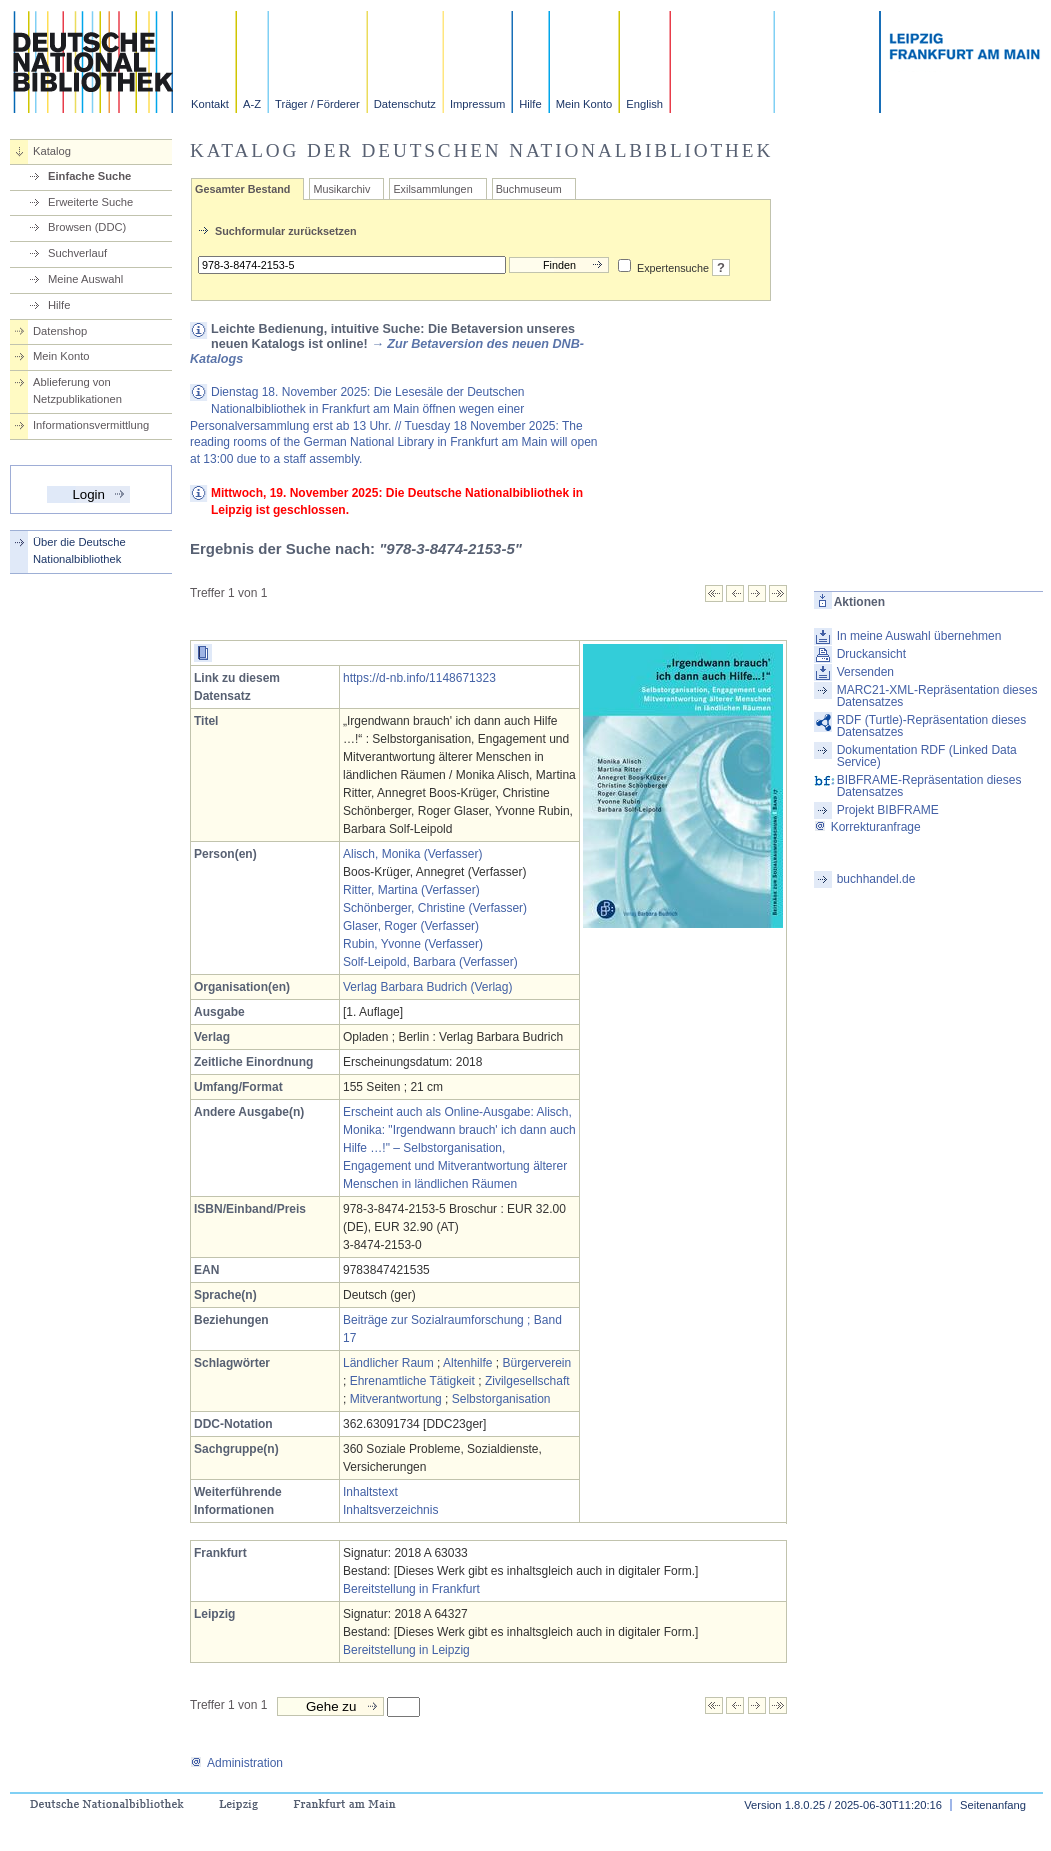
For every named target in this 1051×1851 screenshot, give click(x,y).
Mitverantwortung (396, 1399)
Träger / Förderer (317, 104)
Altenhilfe (467, 1363)
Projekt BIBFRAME (888, 810)
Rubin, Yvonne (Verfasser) (413, 944)
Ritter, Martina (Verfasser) (411, 890)
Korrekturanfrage (867, 827)
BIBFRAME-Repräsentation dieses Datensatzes (929, 786)
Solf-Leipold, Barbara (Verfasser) (430, 962)
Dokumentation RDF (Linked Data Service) (927, 756)
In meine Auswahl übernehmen (919, 636)
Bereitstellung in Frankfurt (411, 1589)
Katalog (52, 151)
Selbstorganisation (501, 1399)
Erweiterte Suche (90, 202)
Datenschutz (405, 104)
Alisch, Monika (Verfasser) (412, 854)
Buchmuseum (529, 189)
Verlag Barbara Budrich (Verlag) (427, 987)
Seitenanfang (993, 1805)
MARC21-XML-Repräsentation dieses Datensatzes (937, 696)
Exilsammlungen (432, 189)
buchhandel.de (876, 879)
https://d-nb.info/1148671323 (419, 678)
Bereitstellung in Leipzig (406, 1650)
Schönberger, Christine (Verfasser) (435, 908)
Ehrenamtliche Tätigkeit (412, 1381)
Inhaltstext (370, 1492)
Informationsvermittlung (91, 425)
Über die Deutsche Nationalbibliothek (79, 550)
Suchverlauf (77, 253)
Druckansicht (871, 654)
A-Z (252, 104)
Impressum (477, 104)
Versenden (865, 672)
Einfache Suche (89, 176)
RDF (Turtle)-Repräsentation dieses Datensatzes (932, 726)
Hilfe (530, 104)
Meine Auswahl (85, 279)
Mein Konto (584, 104)
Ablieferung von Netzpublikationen (77, 390)
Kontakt (210, 104)
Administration (236, 1763)
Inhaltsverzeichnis (390, 1510)
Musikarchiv (341, 189)
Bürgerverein (536, 1363)
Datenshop (60, 331)
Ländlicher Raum (388, 1363)
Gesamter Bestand (242, 189)
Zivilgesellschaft (527, 1381)
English (644, 104)
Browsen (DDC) (87, 227)
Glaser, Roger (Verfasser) (411, 926)
